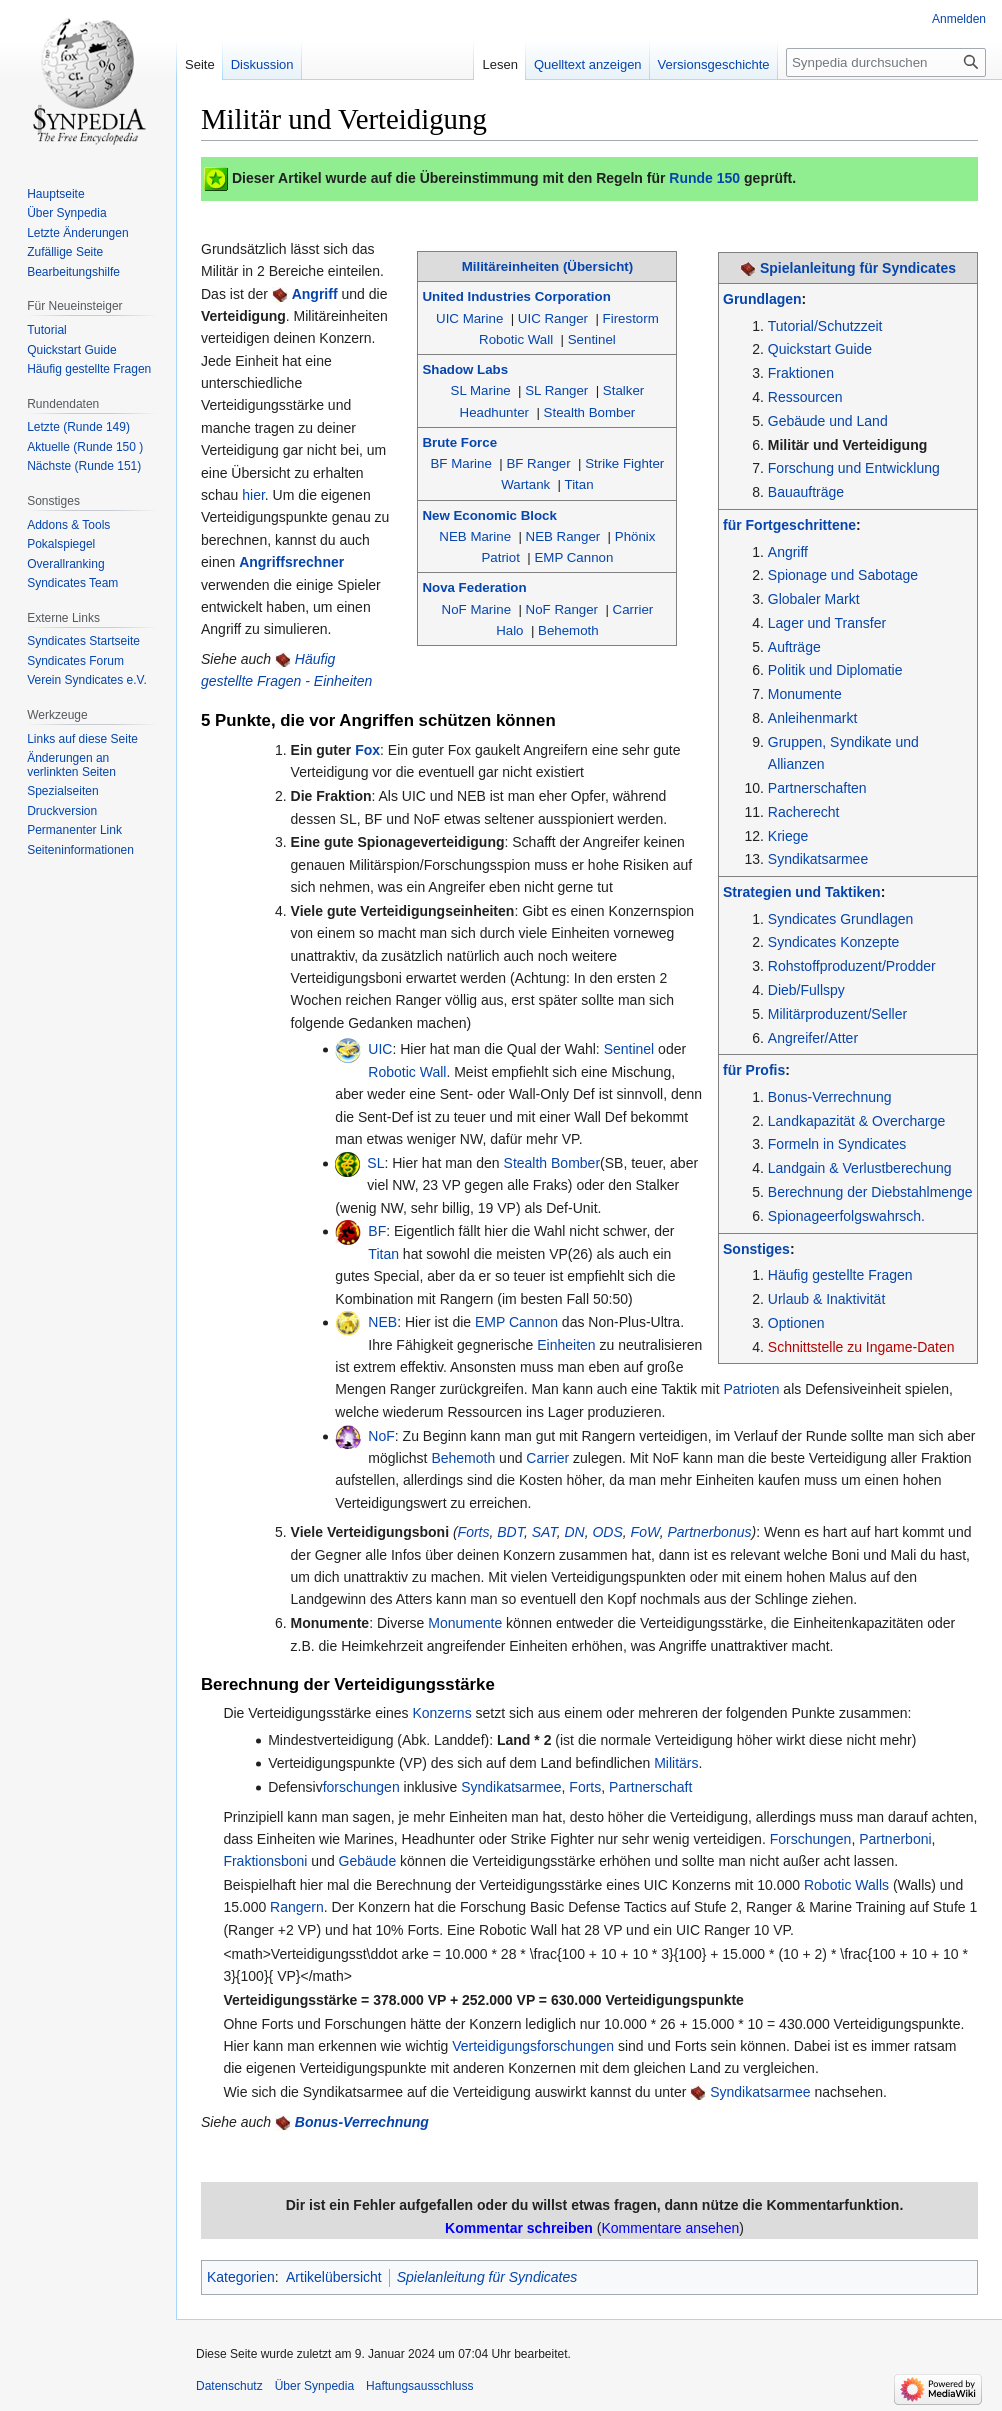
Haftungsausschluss (419, 2386)
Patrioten (751, 1389)
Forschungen (811, 1839)
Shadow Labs (465, 369)
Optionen (796, 1323)
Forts (474, 1532)
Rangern (297, 1907)
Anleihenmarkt (813, 718)
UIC (380, 1049)
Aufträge (794, 647)
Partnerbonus (709, 1532)
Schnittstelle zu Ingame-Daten (861, 1347)
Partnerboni (895, 1839)
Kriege (788, 836)
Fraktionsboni (265, 1861)
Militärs (676, 1763)
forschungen (361, 1787)
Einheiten (566, 1345)
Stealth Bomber (590, 412)
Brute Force (459, 442)
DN (574, 1532)
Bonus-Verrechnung (830, 1097)
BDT (510, 1532)
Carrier (633, 609)
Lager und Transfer (827, 623)
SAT (544, 1532)
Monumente (805, 694)
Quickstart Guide (820, 349)
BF (377, 1231)
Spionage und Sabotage (843, 575)
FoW (645, 1532)
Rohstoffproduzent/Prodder (852, 966)
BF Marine (461, 463)
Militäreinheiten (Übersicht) (547, 266)
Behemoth (568, 630)
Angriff (788, 552)
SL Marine (481, 390)
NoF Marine (476, 609)
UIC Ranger (553, 318)
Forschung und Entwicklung (854, 468)
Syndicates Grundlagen (841, 919)
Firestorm (631, 318)
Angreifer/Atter (813, 1038)
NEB (382, 1322)
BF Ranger (538, 463)
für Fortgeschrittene (789, 525)
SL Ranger (556, 390)
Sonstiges (756, 1249)
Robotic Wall (516, 339)
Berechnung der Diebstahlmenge (870, 1192)
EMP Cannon (573, 557)
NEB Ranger (563, 536)
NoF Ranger (562, 609)
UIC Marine (469, 318)
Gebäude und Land (828, 421)
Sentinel (592, 339)
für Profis (754, 1070)
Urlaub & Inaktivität (827, 1299)
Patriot (500, 557)
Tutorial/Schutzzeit (825, 326)
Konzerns (442, 1713)
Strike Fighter (624, 463)
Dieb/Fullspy (806, 990)
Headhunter (495, 412)
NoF (381, 1436)
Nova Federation (474, 587)
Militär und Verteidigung (847, 445)
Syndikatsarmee (818, 859)
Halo (509, 630)
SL (375, 1163)
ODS (607, 1532)
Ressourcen (805, 397)
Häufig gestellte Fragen (840, 1275)
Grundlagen (762, 299)
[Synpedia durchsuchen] (886, 62)
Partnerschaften (817, 788)
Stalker (623, 390)
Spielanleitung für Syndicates (858, 268)
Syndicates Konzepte (834, 942)
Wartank (525, 484)
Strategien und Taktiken (802, 892)
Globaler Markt (814, 599)
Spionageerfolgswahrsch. (846, 1216)
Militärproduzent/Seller (837, 1014)
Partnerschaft (650, 1787)
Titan (579, 484)
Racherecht (804, 812)
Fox (367, 750)
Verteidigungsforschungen (533, 2046)
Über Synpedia (314, 2386)
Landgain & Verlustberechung (860, 1168)
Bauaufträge (806, 492)
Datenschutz (229, 2386)
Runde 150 (704, 178)
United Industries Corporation (516, 296)
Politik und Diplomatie (835, 670)
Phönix (635, 536)
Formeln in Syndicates (837, 1144)
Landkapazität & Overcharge (856, 1121)
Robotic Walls (846, 1885)
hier (253, 495)
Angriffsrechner (291, 562)
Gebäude (368, 1861)
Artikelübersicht (334, 2277)
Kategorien (241, 2277)
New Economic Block (489, 515)
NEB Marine (475, 536)
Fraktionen (801, 373)
